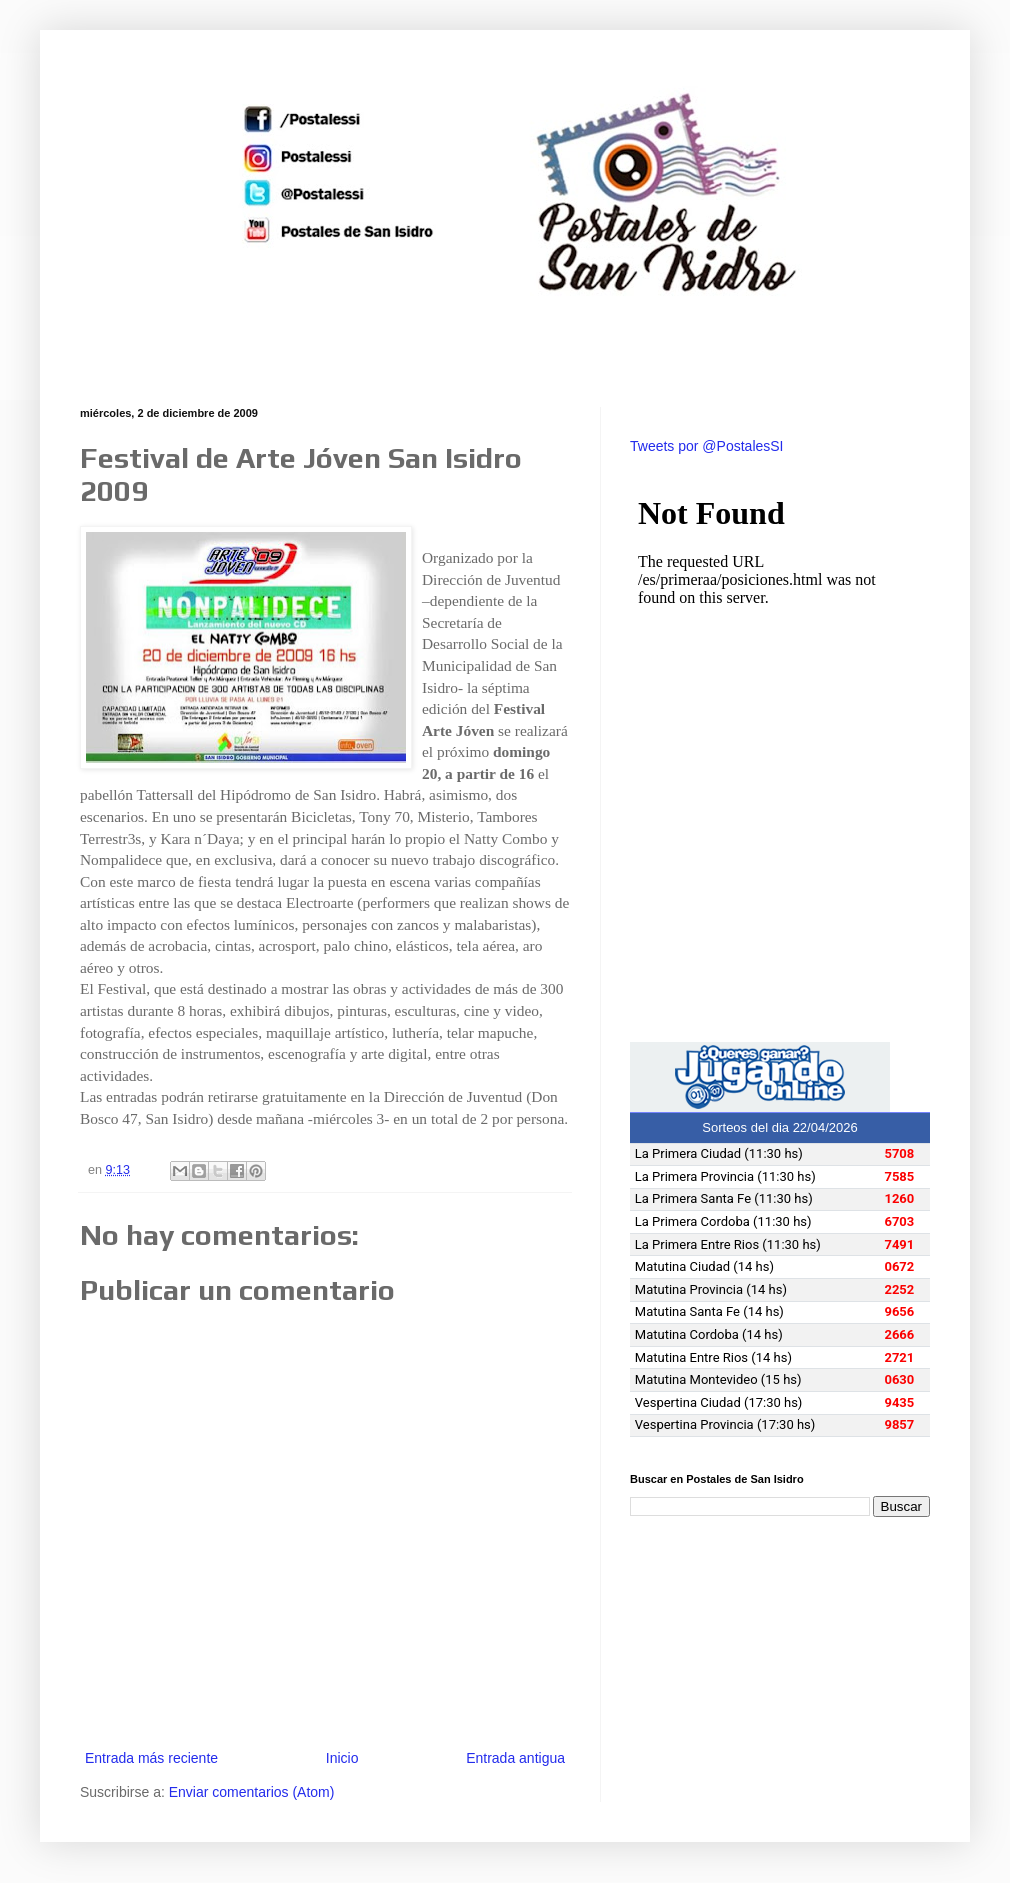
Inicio (342, 1758)
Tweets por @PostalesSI (707, 446)
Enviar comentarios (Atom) (252, 1792)
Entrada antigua (515, 1758)
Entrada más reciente (151, 1758)
